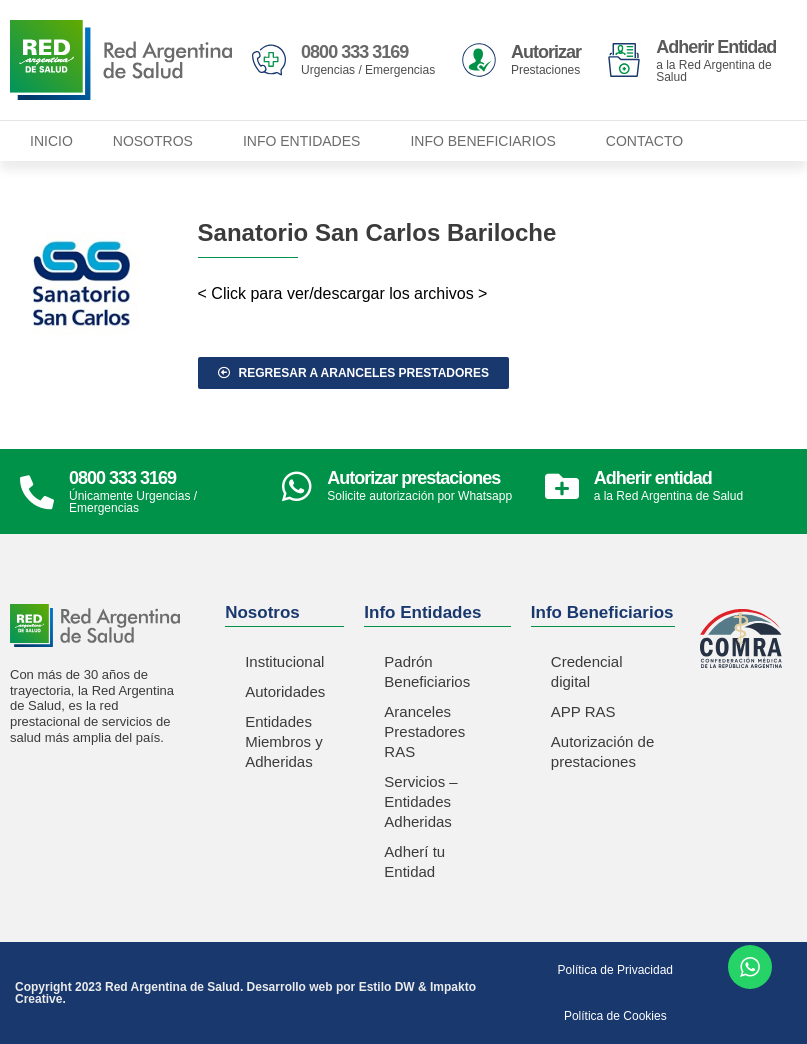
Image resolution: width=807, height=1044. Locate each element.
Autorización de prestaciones (602, 751)
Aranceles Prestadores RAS (424, 731)
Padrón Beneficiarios (427, 671)
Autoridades (285, 691)
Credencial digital (587, 671)
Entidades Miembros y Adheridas (284, 741)
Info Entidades (306, 141)
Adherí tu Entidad (414, 861)
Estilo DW (387, 987)
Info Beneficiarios (487, 141)
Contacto (644, 141)
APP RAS (583, 711)
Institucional (284, 661)
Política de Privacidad (615, 970)
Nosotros (158, 141)
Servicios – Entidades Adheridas (420, 801)
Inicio (51, 141)
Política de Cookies (615, 1016)
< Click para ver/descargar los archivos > (343, 293)
